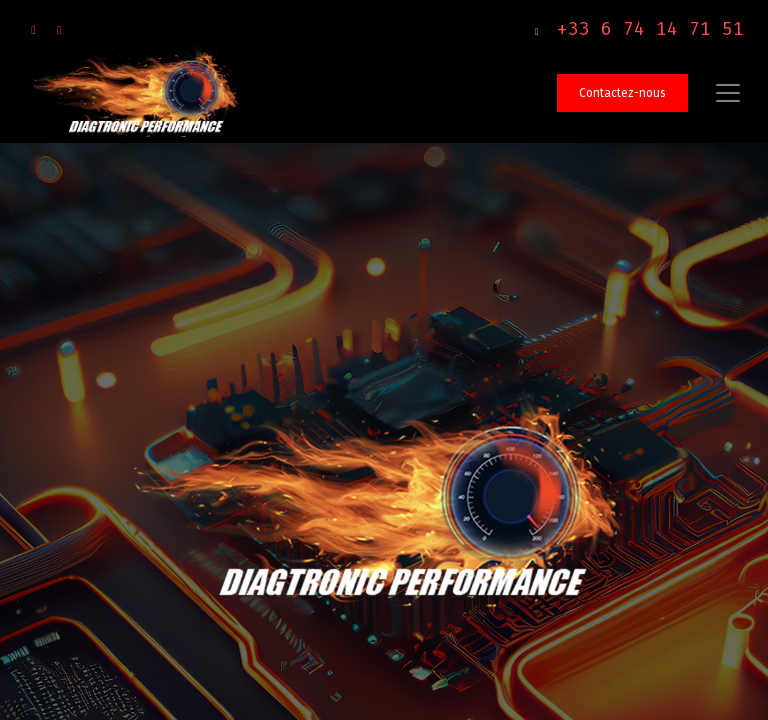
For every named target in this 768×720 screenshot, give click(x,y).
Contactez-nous (622, 93)
